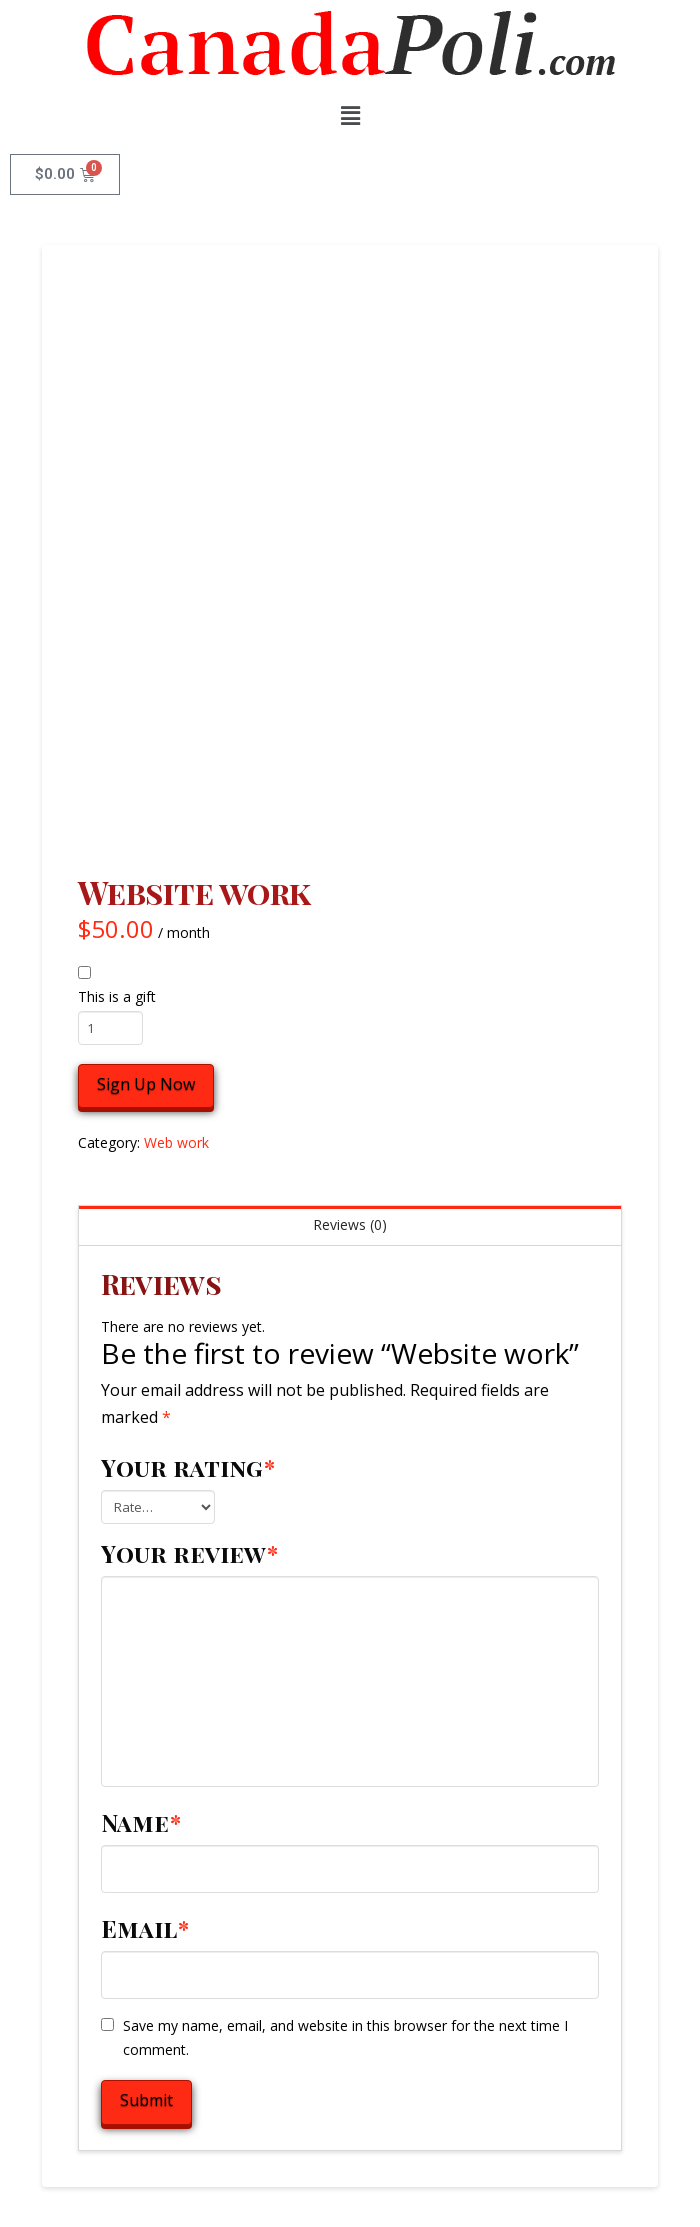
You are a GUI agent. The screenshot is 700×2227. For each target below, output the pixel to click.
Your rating (188, 1467)
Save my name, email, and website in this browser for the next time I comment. (345, 2037)
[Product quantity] (110, 1028)
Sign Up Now (146, 1084)
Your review (190, 1553)
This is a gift (117, 996)
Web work (176, 1142)
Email (145, 1928)
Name (141, 1822)
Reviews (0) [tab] (350, 1224)
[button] (350, 115)
